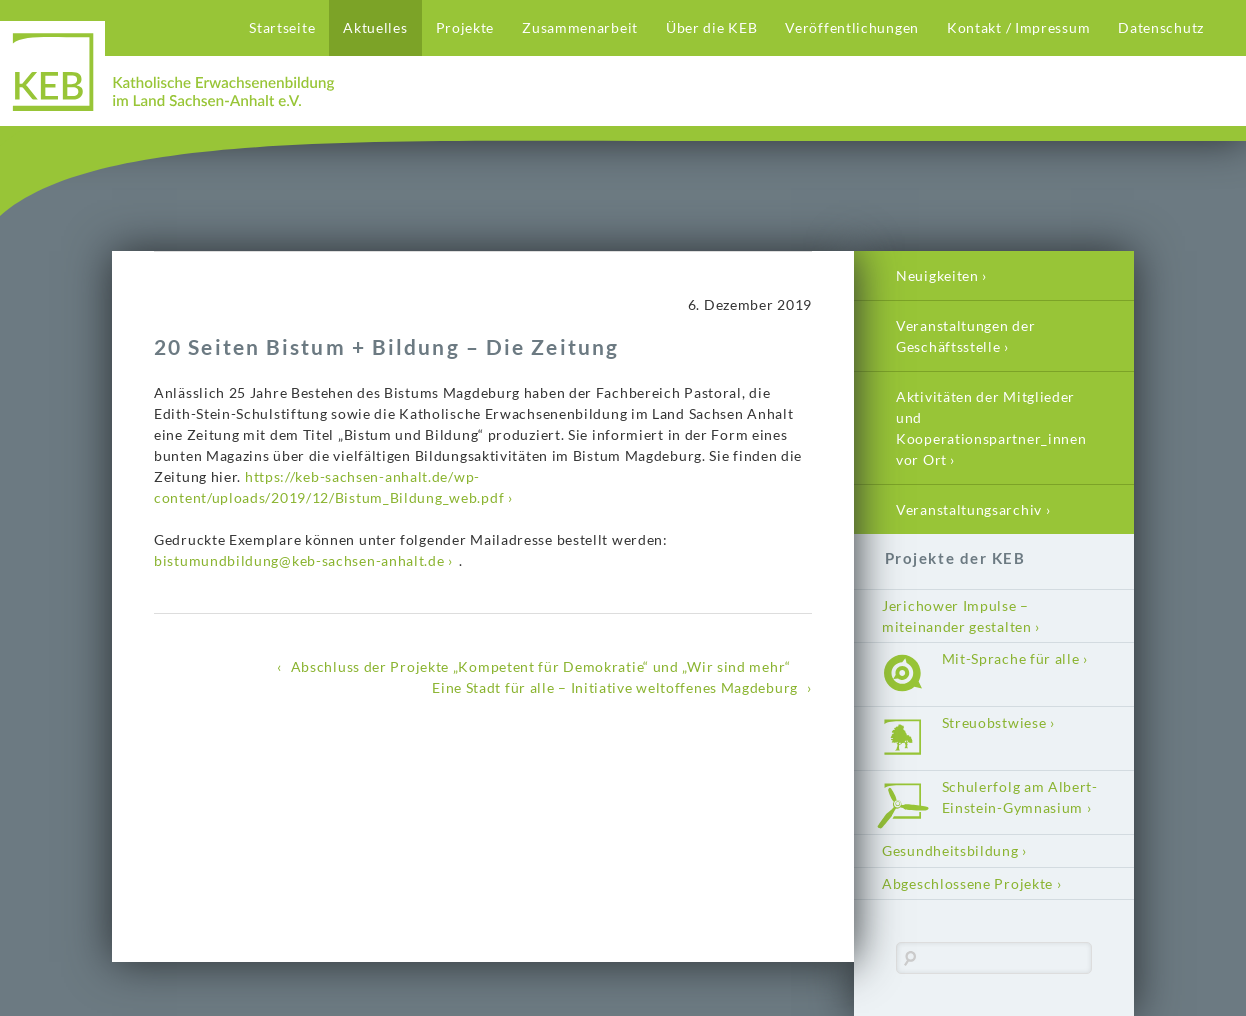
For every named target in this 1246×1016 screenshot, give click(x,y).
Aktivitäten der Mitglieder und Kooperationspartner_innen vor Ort (991, 428)
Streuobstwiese (994, 722)
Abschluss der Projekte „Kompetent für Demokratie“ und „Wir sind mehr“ (541, 666)
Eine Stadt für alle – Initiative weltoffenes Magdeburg (615, 687)
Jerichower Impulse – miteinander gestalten (957, 616)
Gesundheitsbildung (950, 850)
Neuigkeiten (937, 275)
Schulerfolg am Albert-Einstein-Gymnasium (1020, 797)
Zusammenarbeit (580, 27)
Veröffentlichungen (852, 27)
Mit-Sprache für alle (1011, 658)
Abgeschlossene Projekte (967, 883)
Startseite (282, 27)
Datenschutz (1161, 27)
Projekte (465, 27)
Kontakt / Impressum (1018, 27)
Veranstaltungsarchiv (969, 509)
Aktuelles (375, 27)
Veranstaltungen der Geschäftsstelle (965, 336)
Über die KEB (711, 27)
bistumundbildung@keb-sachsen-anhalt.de (299, 560)
